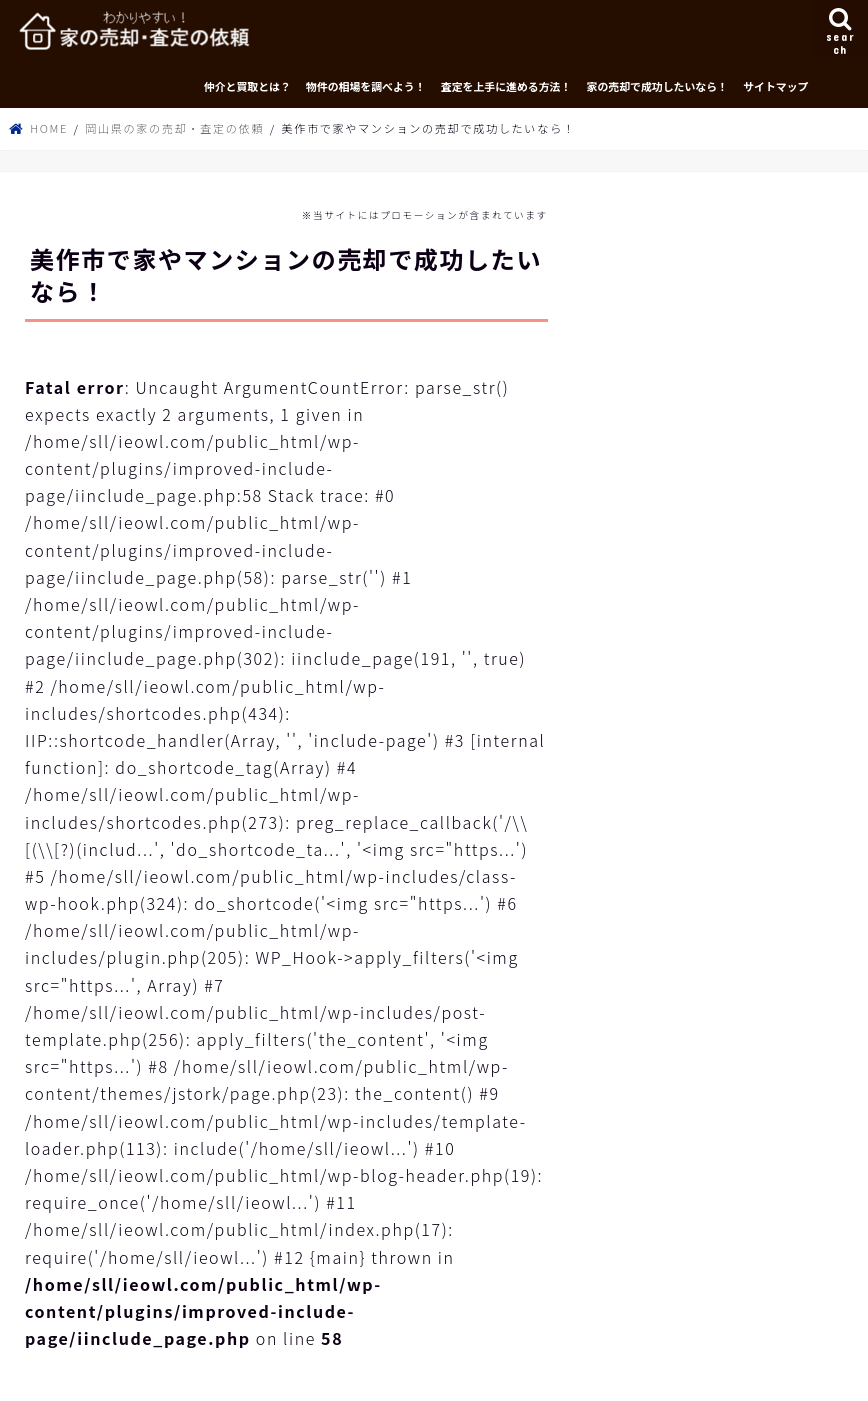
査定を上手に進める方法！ (506, 86)
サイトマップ (775, 86)
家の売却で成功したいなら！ (657, 86)
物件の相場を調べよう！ (366, 86)
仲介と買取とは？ (247, 86)
